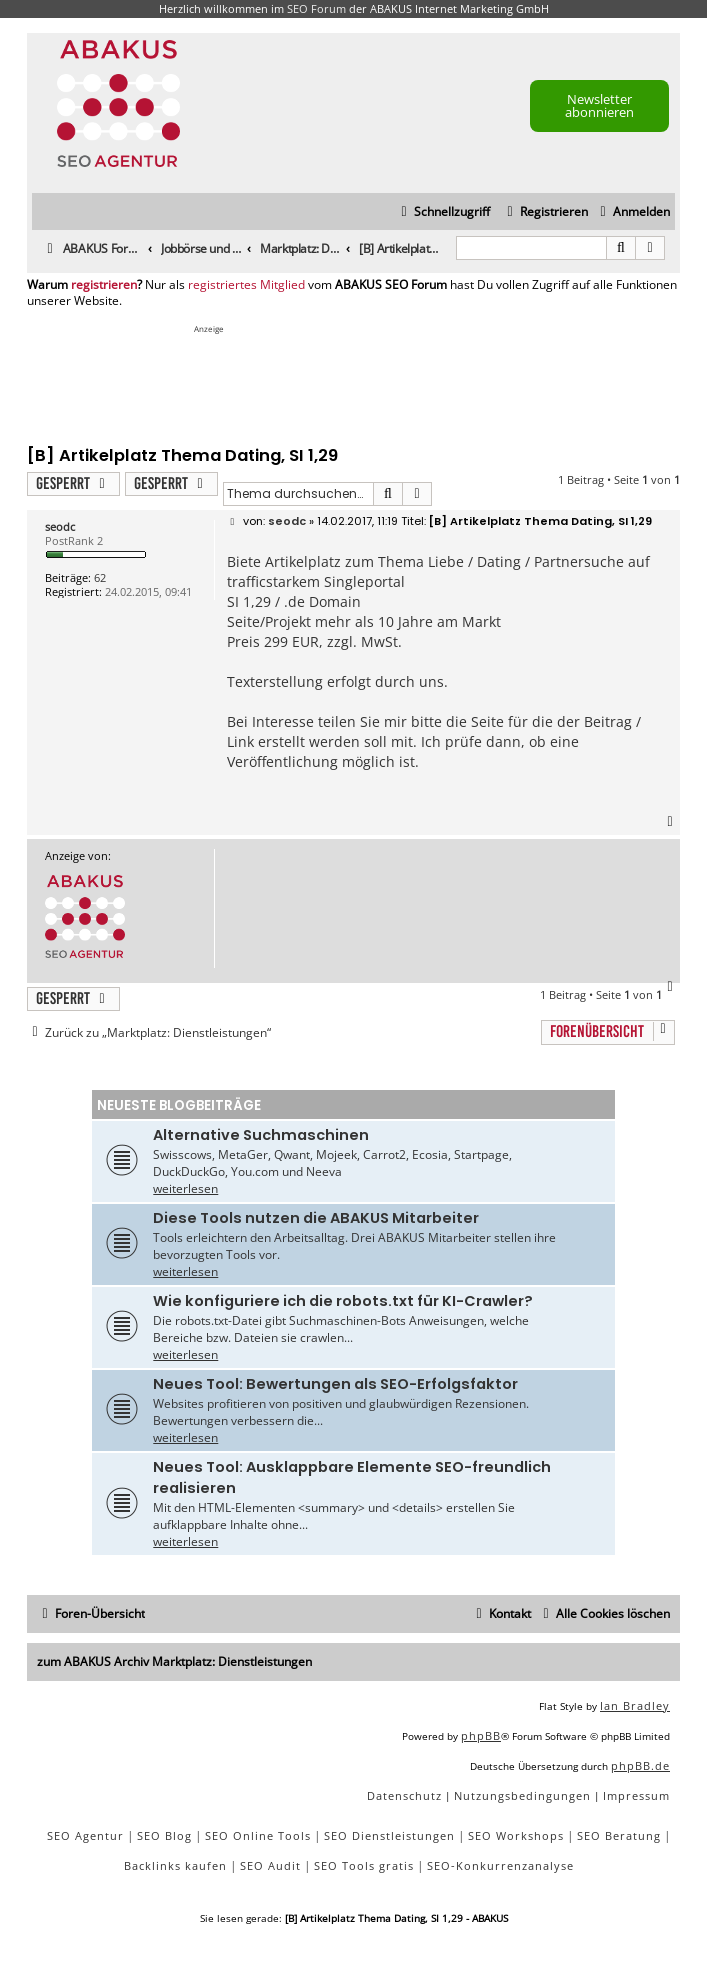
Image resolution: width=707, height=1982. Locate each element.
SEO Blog (164, 1835)
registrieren (104, 285)
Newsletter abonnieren (599, 105)
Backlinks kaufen (175, 1865)
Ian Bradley (635, 1705)
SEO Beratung (619, 1835)
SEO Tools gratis (364, 1865)
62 (100, 577)
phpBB (481, 1735)
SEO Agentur (85, 1835)
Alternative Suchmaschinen (261, 1135)
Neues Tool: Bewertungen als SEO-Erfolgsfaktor (335, 1384)
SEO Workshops (516, 1835)
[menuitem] (632, 212)
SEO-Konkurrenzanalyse (500, 1865)
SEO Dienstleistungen (389, 1835)
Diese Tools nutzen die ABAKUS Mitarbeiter (316, 1218)
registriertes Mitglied (246, 285)
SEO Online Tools (258, 1835)
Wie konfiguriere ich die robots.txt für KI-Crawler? (343, 1301)
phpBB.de (640, 1765)
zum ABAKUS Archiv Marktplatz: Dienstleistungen (174, 1661)
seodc (60, 526)
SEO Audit (270, 1865)
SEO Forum (316, 8)
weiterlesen (185, 1188)
